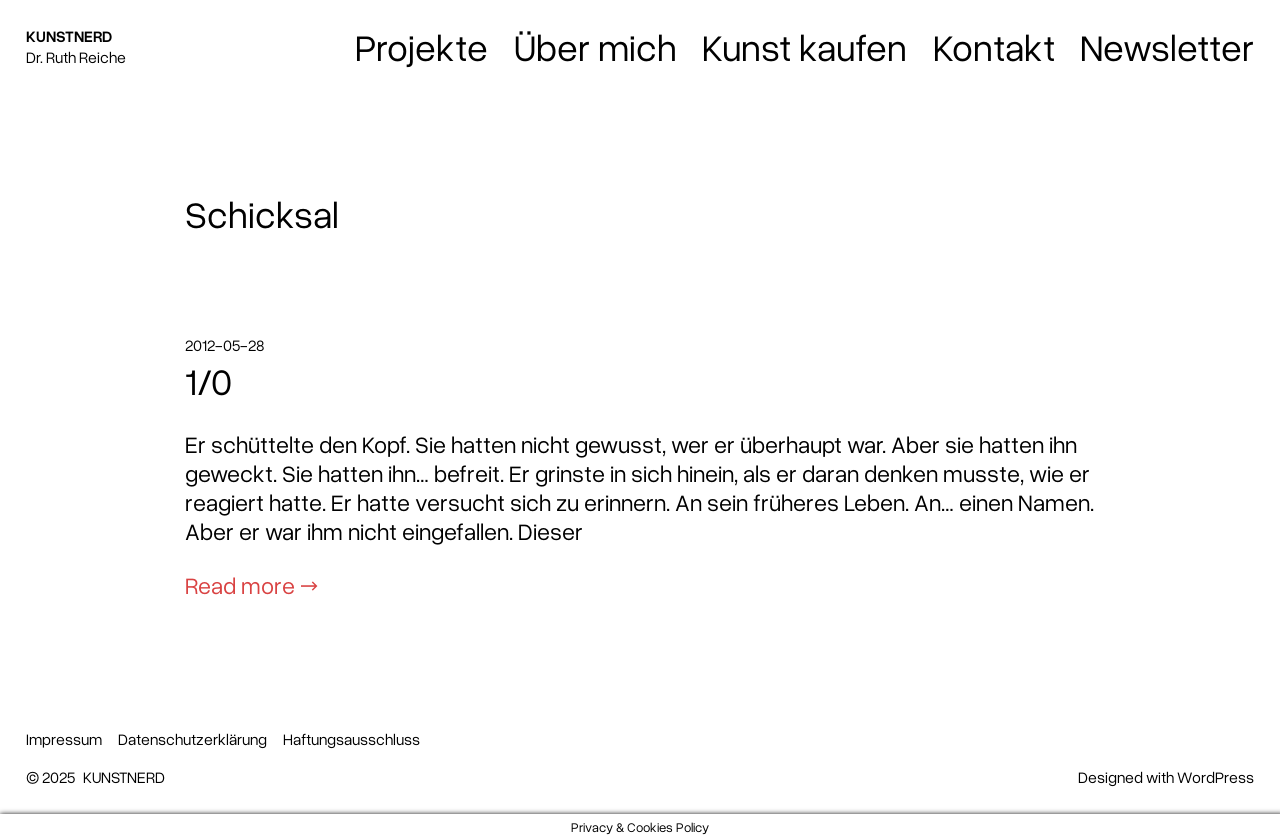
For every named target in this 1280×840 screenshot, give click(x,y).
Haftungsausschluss (351, 739)
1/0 (208, 381)
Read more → (251, 584)
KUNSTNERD (69, 36)
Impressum (64, 739)
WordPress (1215, 777)
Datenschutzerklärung (192, 739)
